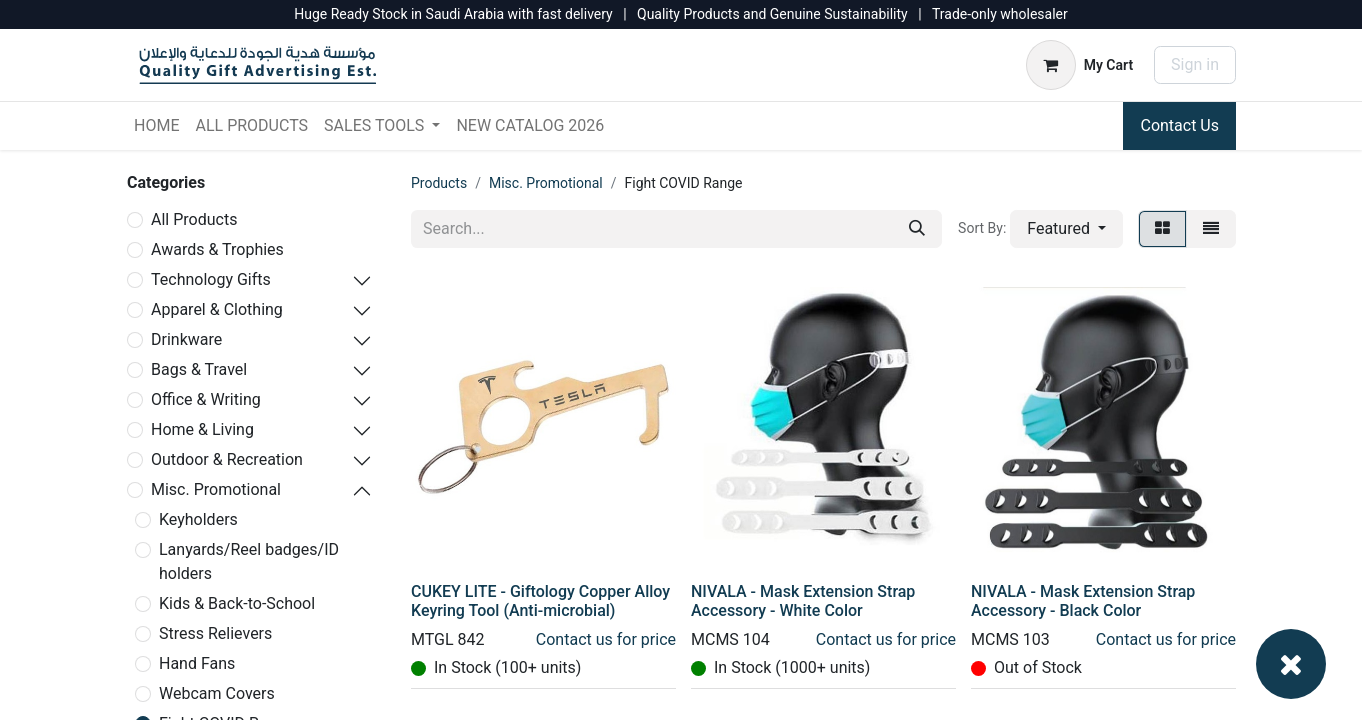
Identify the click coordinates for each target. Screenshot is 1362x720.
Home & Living (202, 429)
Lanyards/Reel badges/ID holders (249, 561)
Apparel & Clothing (217, 309)
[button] (1066, 229)
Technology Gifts (211, 279)
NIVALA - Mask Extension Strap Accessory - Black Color (1083, 601)
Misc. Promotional (216, 489)
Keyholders (198, 519)
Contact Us (1179, 125)
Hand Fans (197, 663)
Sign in (1195, 64)
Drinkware (186, 339)
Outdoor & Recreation (227, 459)
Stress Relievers (215, 633)
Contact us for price (606, 639)
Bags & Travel (199, 369)
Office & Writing (206, 399)
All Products (194, 219)
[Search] (917, 229)
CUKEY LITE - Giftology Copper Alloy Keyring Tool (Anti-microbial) (540, 601)
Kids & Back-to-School (237, 603)
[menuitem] (156, 126)
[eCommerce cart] (1079, 65)
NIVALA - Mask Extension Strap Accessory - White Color (803, 601)
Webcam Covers (217, 693)
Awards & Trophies (217, 249)
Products (439, 183)
